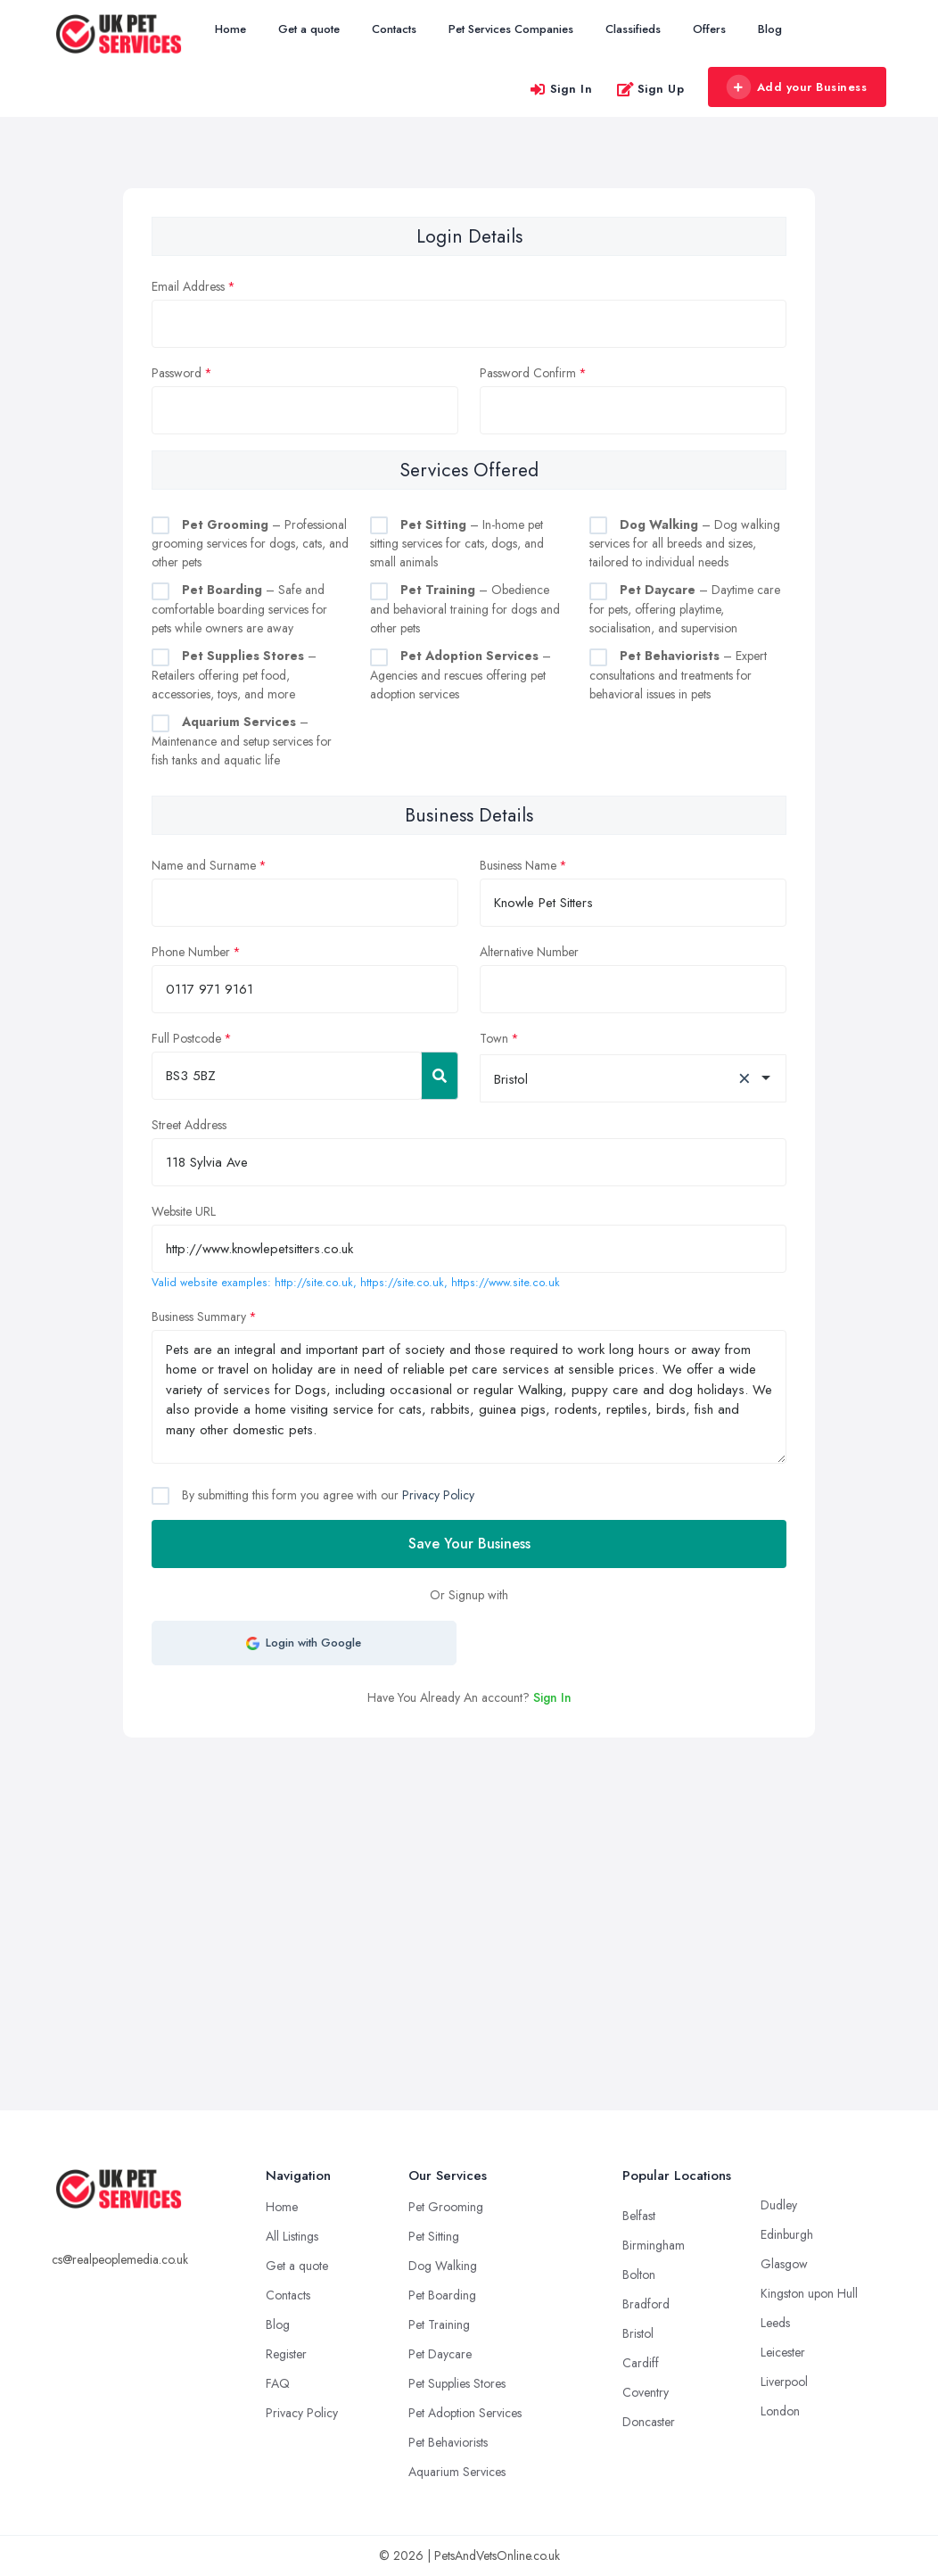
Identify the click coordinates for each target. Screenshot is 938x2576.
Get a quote (309, 29)
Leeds (775, 2323)
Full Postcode (186, 1038)
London (780, 2411)
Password (177, 373)
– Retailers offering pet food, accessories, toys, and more (234, 675)
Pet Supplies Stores (457, 2383)
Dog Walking (442, 2266)
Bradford (646, 2304)
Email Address (188, 286)
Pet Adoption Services (465, 2413)
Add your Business (796, 87)
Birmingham (653, 2245)
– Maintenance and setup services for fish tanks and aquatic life (242, 741)
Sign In (561, 88)
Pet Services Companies (510, 29)
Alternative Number (529, 952)
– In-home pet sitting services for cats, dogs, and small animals (457, 544)
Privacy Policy (438, 1495)
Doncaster (648, 2422)
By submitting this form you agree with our (326, 1495)
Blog (770, 29)
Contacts (394, 29)
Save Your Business (469, 1543)
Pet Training (439, 2324)
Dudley (779, 2205)
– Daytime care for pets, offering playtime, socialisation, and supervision (684, 609)
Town (494, 1038)
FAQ (278, 2383)
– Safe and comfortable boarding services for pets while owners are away (239, 609)
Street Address (189, 1125)
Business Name (518, 865)
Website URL (184, 1211)
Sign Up (650, 88)
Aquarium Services (457, 2472)
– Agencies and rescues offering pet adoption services (460, 675)
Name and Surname (204, 865)
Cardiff (640, 2363)
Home (230, 29)
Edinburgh (787, 2234)
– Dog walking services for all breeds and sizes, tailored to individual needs (684, 544)
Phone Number (191, 952)
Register (286, 2354)
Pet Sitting (433, 2236)
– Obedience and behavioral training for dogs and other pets (465, 609)
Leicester (783, 2352)
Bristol (638, 2333)
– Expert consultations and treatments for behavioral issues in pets (678, 675)
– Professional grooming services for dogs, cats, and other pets (250, 544)
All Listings (292, 2236)
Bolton (638, 2274)
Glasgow (784, 2264)
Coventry (645, 2392)
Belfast (638, 2216)
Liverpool (784, 2381)
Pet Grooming (445, 2207)
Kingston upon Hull (809, 2293)
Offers (709, 29)
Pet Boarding (442, 2295)
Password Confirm (528, 373)
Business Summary (199, 1316)
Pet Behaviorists (448, 2442)
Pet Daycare (440, 2354)
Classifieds (633, 29)
